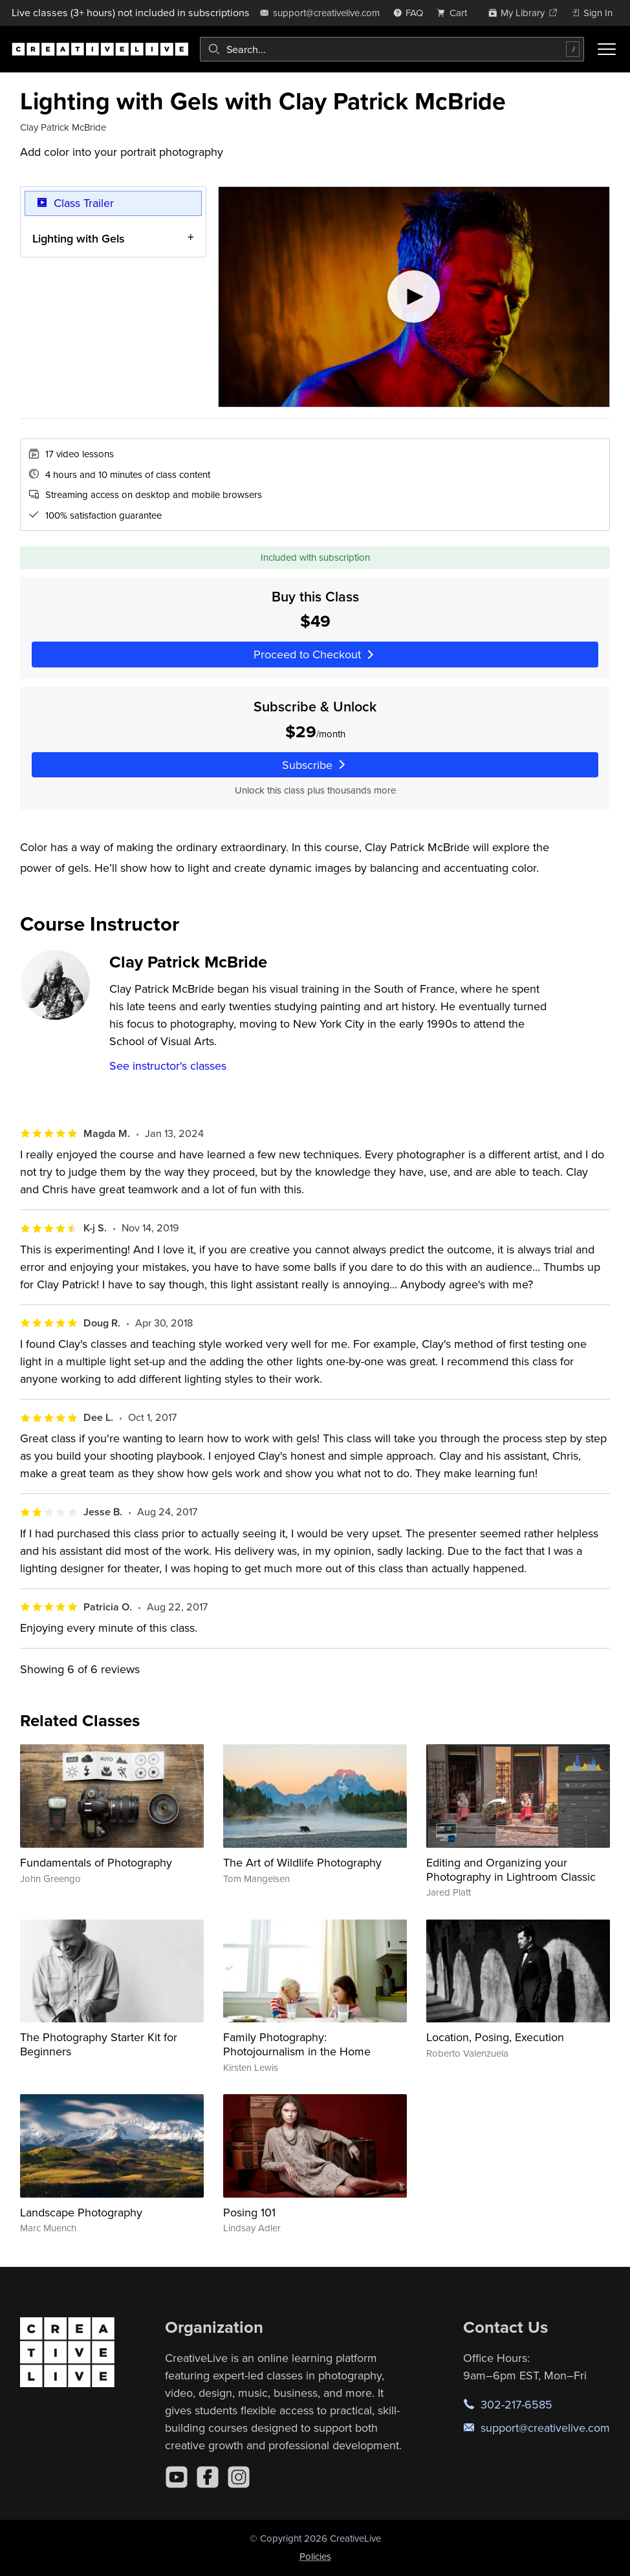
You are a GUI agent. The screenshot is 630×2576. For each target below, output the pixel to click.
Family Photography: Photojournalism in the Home (297, 2044)
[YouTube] (176, 2477)
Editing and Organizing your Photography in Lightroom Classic (511, 1869)
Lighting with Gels (78, 238)
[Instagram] (238, 2477)
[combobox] (392, 49)
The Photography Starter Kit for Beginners (98, 2044)
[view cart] (455, 12)
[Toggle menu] (606, 49)
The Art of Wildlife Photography (302, 1862)
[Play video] (414, 297)
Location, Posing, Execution (495, 2037)
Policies (315, 2556)
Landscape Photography (81, 2212)
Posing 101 (249, 2212)
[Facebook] (207, 2477)
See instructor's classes (167, 1065)
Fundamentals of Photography (96, 1862)
